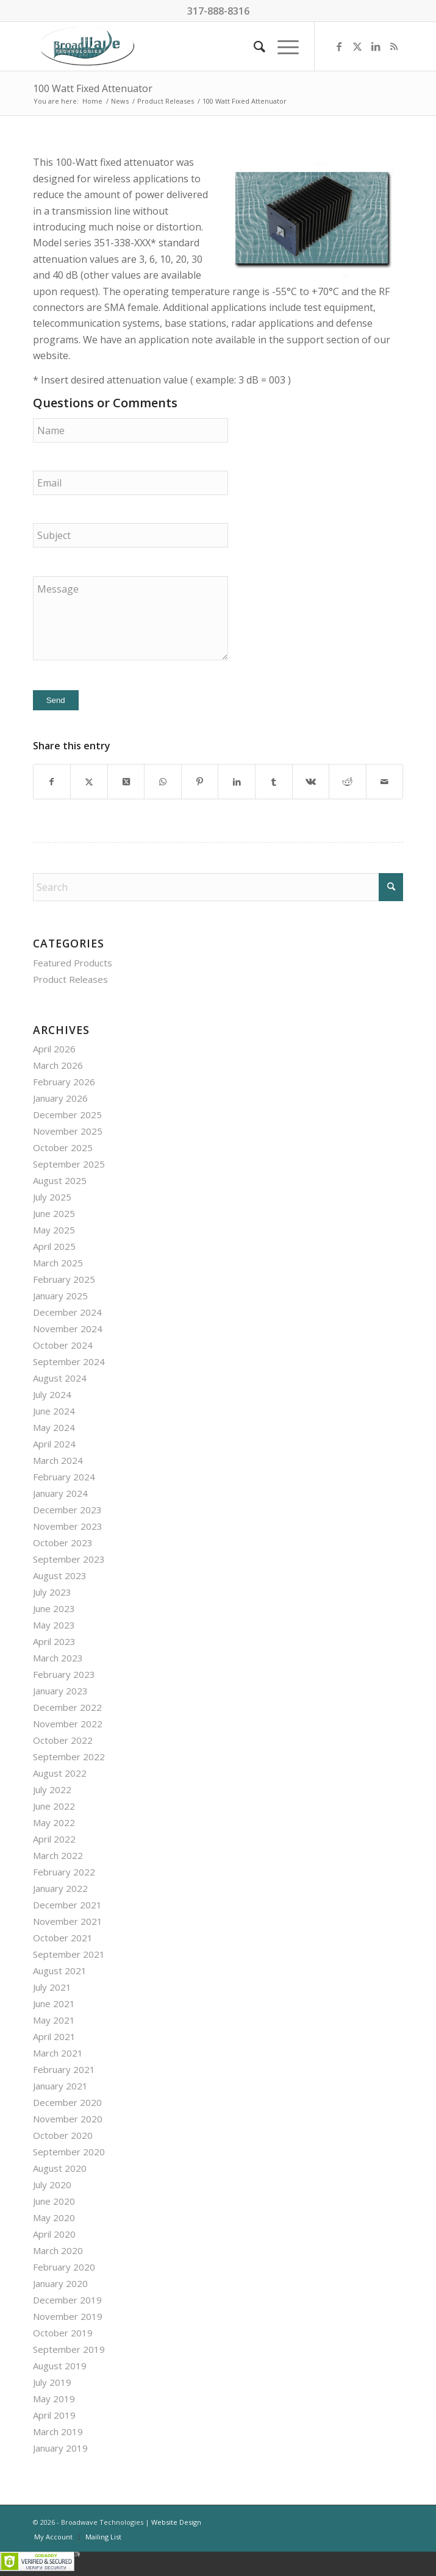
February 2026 (64, 1082)
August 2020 (60, 2168)
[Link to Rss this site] (394, 46)
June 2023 (54, 1608)
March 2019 (58, 2431)
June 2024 (54, 1411)
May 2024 (54, 1427)
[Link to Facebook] (339, 46)
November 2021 (67, 1921)
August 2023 (60, 1575)
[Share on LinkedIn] (236, 782)
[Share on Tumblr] (274, 782)
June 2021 (54, 2003)
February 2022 (64, 1872)
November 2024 (67, 1328)
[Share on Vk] (311, 782)
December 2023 (67, 1510)
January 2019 (60, 2448)
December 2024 (67, 1312)
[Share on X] (89, 782)
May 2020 (54, 2217)
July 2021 (52, 1987)
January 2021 (60, 2086)
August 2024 (60, 1378)
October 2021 (63, 1938)
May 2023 (54, 1625)
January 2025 (60, 1296)
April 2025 (54, 1246)
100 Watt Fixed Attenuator (92, 88)
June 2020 (54, 2201)
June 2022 (54, 1806)
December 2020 (67, 2102)
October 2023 (63, 1542)
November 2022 (67, 1724)
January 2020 (60, 2283)
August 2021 (60, 1970)
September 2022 (69, 1756)
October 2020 (63, 2135)
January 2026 (60, 1098)
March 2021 (58, 2053)
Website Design (176, 2522)
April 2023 (54, 1641)
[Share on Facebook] (52, 782)
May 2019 (54, 2398)
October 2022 (63, 1740)
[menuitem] (253, 46)
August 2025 (60, 1180)
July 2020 (52, 2184)
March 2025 (58, 1263)
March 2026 (58, 1065)
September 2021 (69, 1954)
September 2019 (69, 2349)
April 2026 (54, 1049)
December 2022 (67, 1707)
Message (130, 618)
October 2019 (63, 2333)
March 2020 (58, 2250)
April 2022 (54, 1839)
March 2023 (58, 1658)
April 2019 (54, 2415)
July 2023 (52, 1592)
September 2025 (69, 1164)
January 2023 (60, 1691)
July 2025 (52, 1197)
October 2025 (63, 1147)
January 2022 (60, 1888)
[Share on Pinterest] (200, 782)
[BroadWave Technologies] (181, 46)
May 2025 (54, 1230)
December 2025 (67, 1114)
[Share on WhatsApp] (163, 782)
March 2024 (58, 1460)
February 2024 (64, 1477)
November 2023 (67, 1526)
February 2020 (64, 2267)
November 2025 (67, 1131)
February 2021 (64, 2069)
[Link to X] (357, 46)
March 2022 (58, 1855)
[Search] (253, 46)
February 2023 (64, 1674)
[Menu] (282, 46)
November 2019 (67, 2316)
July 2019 (52, 2382)
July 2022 (52, 1789)
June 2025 (54, 1213)
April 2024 (54, 1444)
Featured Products (72, 963)
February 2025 (64, 1279)
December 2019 (67, 2300)
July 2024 (52, 1394)
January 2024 (60, 1493)
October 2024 (63, 1345)
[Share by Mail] (384, 782)
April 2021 (54, 2036)
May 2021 (54, 2020)
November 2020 (67, 2119)
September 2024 (69, 1361)
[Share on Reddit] (347, 782)
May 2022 (54, 1822)
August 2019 (60, 2366)
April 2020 (54, 2234)
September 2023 (69, 1559)
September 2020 (69, 2152)
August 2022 (60, 1773)
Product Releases (70, 979)
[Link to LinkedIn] (375, 46)
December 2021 (67, 1905)
